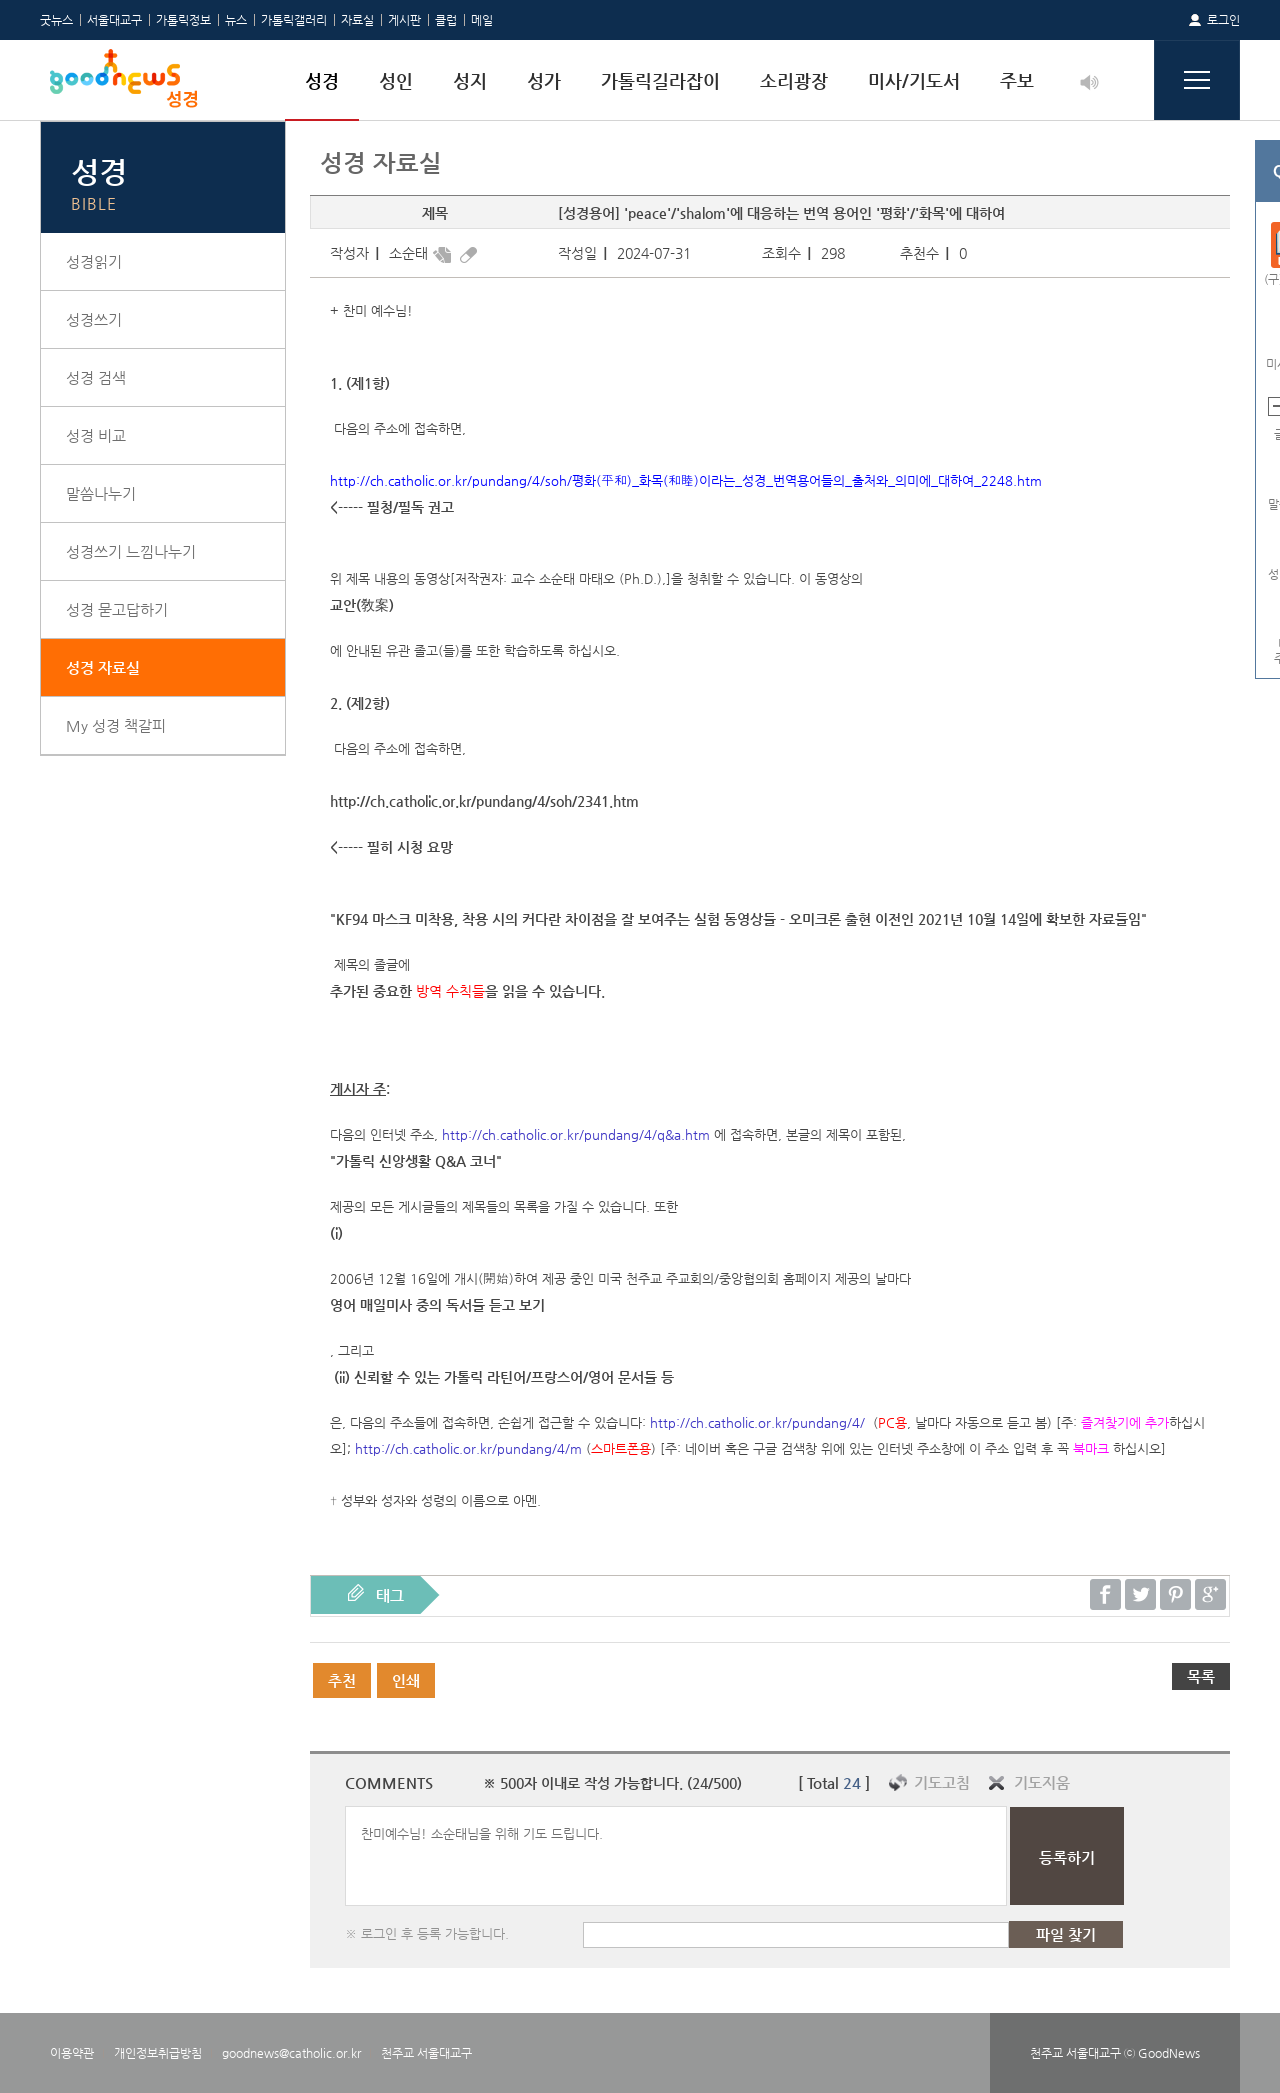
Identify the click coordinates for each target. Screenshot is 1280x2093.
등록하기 (1067, 1857)
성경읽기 (94, 261)
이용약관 (72, 2053)
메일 (482, 20)
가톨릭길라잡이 (660, 80)
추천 (342, 1680)
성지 (470, 80)
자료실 (357, 20)
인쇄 (406, 1680)
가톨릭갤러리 (294, 20)
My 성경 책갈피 (116, 725)
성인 (396, 80)
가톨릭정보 (183, 20)
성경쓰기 (94, 319)
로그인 (1223, 20)
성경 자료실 (103, 667)
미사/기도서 (914, 80)
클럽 (446, 20)
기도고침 (942, 1782)
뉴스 (236, 20)
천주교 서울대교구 (426, 2053)
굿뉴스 (56, 20)
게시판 (404, 20)
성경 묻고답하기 (117, 609)
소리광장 (794, 80)
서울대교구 (114, 20)
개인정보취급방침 (158, 2053)
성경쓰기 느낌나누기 (131, 551)
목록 (1201, 1676)
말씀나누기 (101, 493)
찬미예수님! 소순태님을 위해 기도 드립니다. (676, 1856)
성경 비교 (96, 435)
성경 (322, 80)
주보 (1017, 80)
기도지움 (1042, 1782)
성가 (544, 80)
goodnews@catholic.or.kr (291, 2053)
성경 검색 (96, 377)
